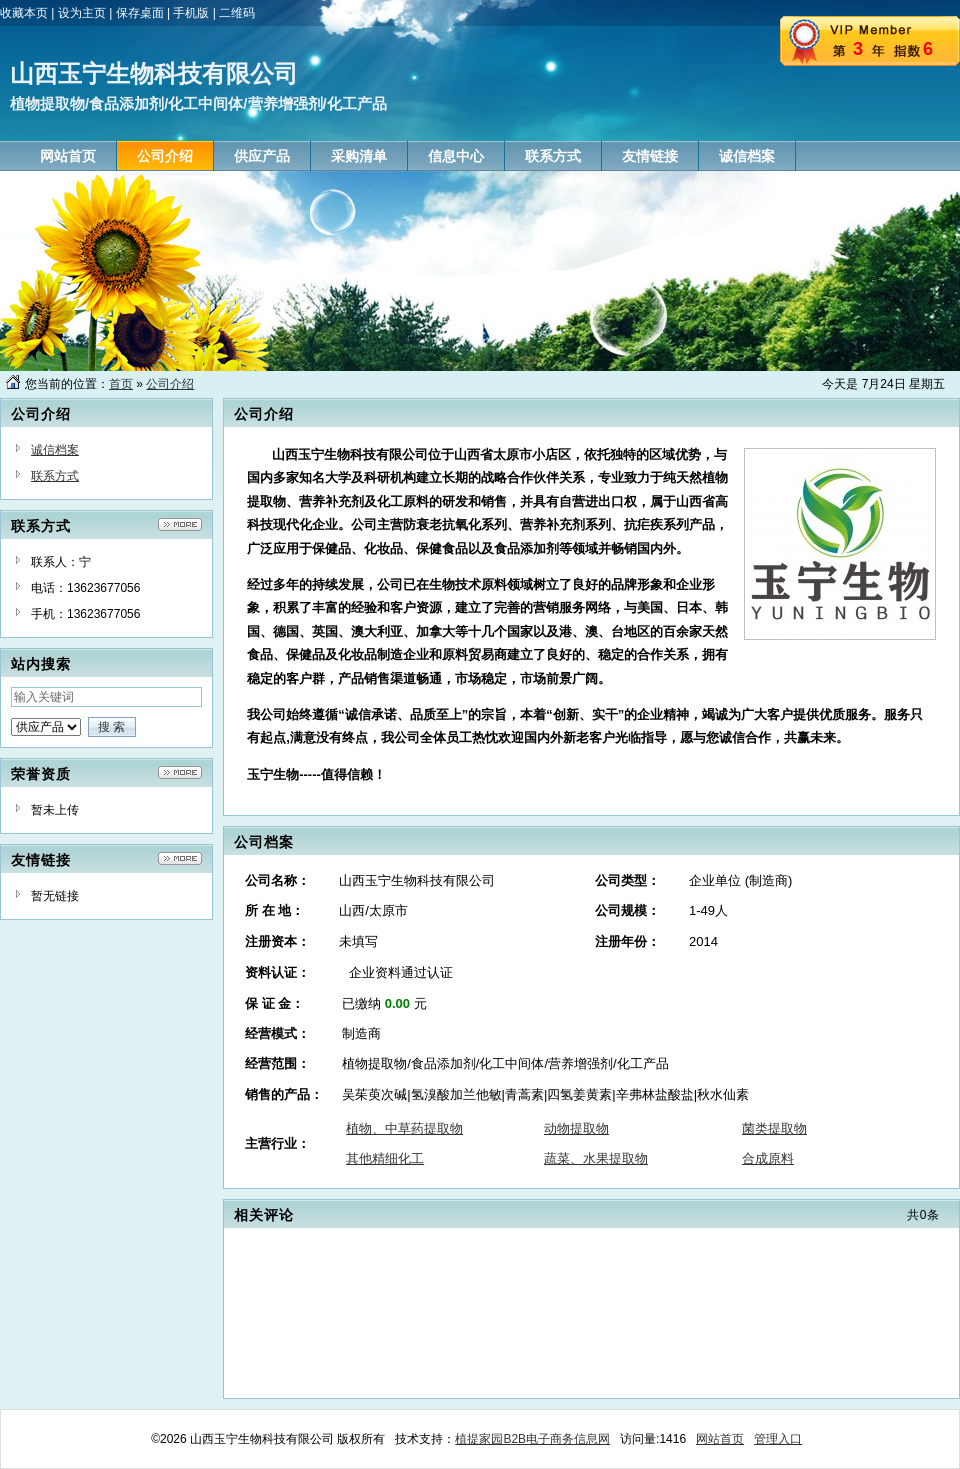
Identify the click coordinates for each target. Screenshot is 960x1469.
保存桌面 (140, 13)
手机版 (191, 13)
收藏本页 (24, 13)
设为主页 (82, 13)
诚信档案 (55, 450)
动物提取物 (576, 1128)
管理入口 (778, 1439)
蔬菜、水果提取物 (596, 1158)
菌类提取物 (774, 1128)
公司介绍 (170, 384)
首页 (121, 384)
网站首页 (720, 1439)
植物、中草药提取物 (404, 1128)
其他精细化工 (385, 1158)
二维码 (237, 13)
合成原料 (768, 1158)
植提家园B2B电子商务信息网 (532, 1439)
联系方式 (55, 476)
